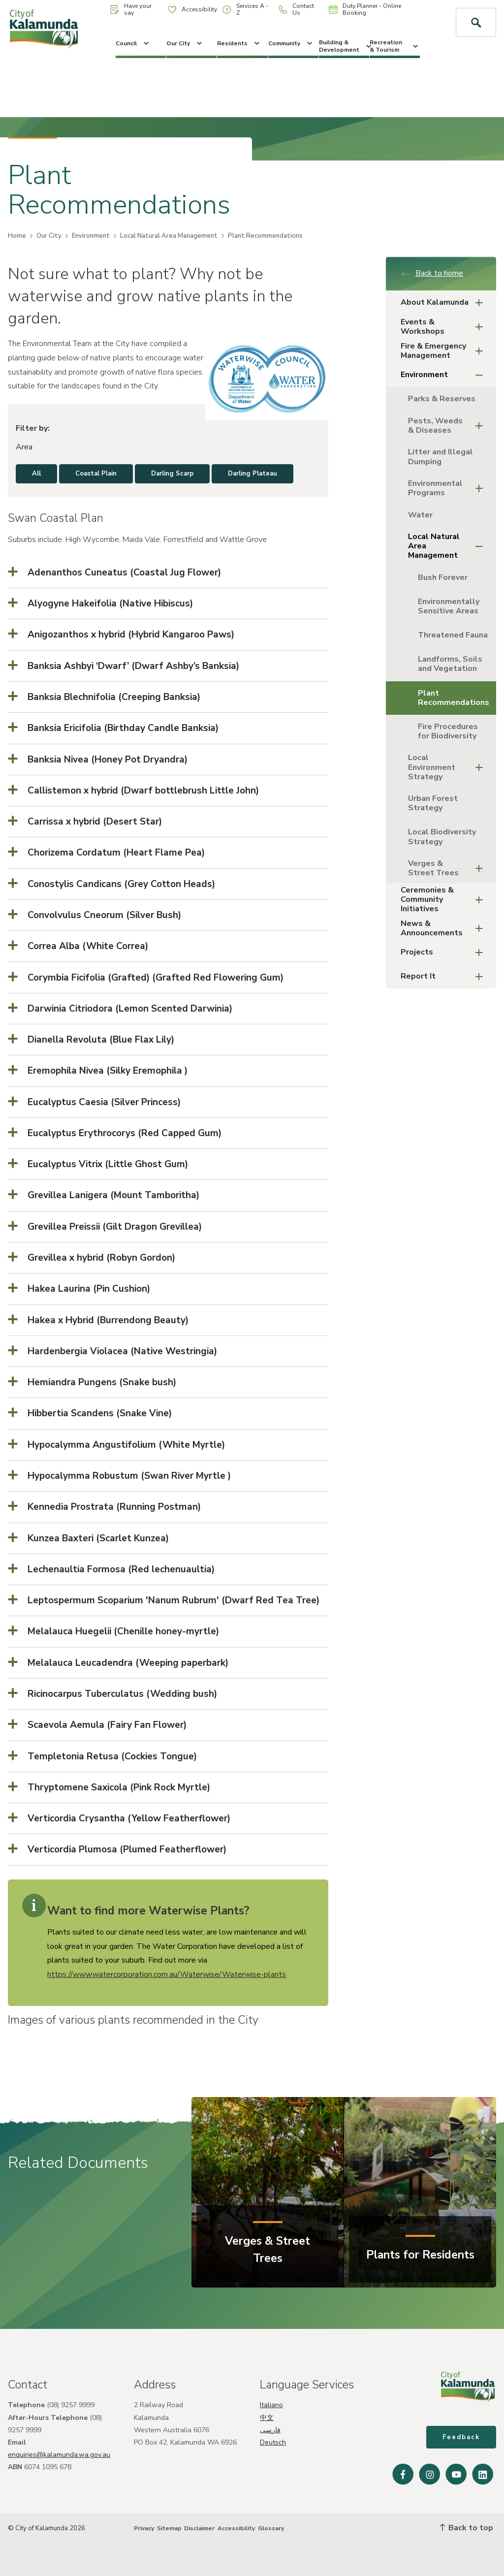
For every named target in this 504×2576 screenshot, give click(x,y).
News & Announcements (445, 928)
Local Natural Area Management (169, 235)
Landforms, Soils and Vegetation (450, 664)
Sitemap (169, 2528)
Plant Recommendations (453, 698)
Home (17, 235)
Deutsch (273, 2442)
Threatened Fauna (453, 635)
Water (420, 514)
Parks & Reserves (441, 398)
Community (291, 43)
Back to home (432, 273)
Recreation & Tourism (395, 45)
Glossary (271, 2528)
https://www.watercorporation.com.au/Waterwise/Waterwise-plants (166, 1974)
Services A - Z (245, 9)
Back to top (466, 2527)
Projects (445, 952)
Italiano (271, 2405)
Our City (185, 43)
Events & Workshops (445, 327)
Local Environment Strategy (448, 767)
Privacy (144, 2528)
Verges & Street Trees (448, 868)
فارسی (270, 2430)
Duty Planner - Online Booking (365, 9)
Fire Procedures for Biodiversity (448, 731)
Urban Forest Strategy (433, 803)
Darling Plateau (252, 473)
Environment (91, 235)
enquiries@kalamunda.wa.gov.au (59, 2454)
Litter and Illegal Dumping (440, 456)
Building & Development (344, 45)
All (36, 473)
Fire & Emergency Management (445, 351)
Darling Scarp (172, 473)
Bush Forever (443, 577)
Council (133, 43)
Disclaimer (199, 2528)
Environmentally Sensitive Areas (448, 606)
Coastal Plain (96, 473)
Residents (239, 43)
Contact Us (296, 9)
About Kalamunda (445, 302)
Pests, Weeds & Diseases (448, 425)
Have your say (131, 9)
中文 (267, 2417)
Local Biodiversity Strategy (442, 837)
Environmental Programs (448, 488)
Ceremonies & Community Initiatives (445, 899)
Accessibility (192, 9)
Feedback (461, 2437)
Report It (445, 976)
